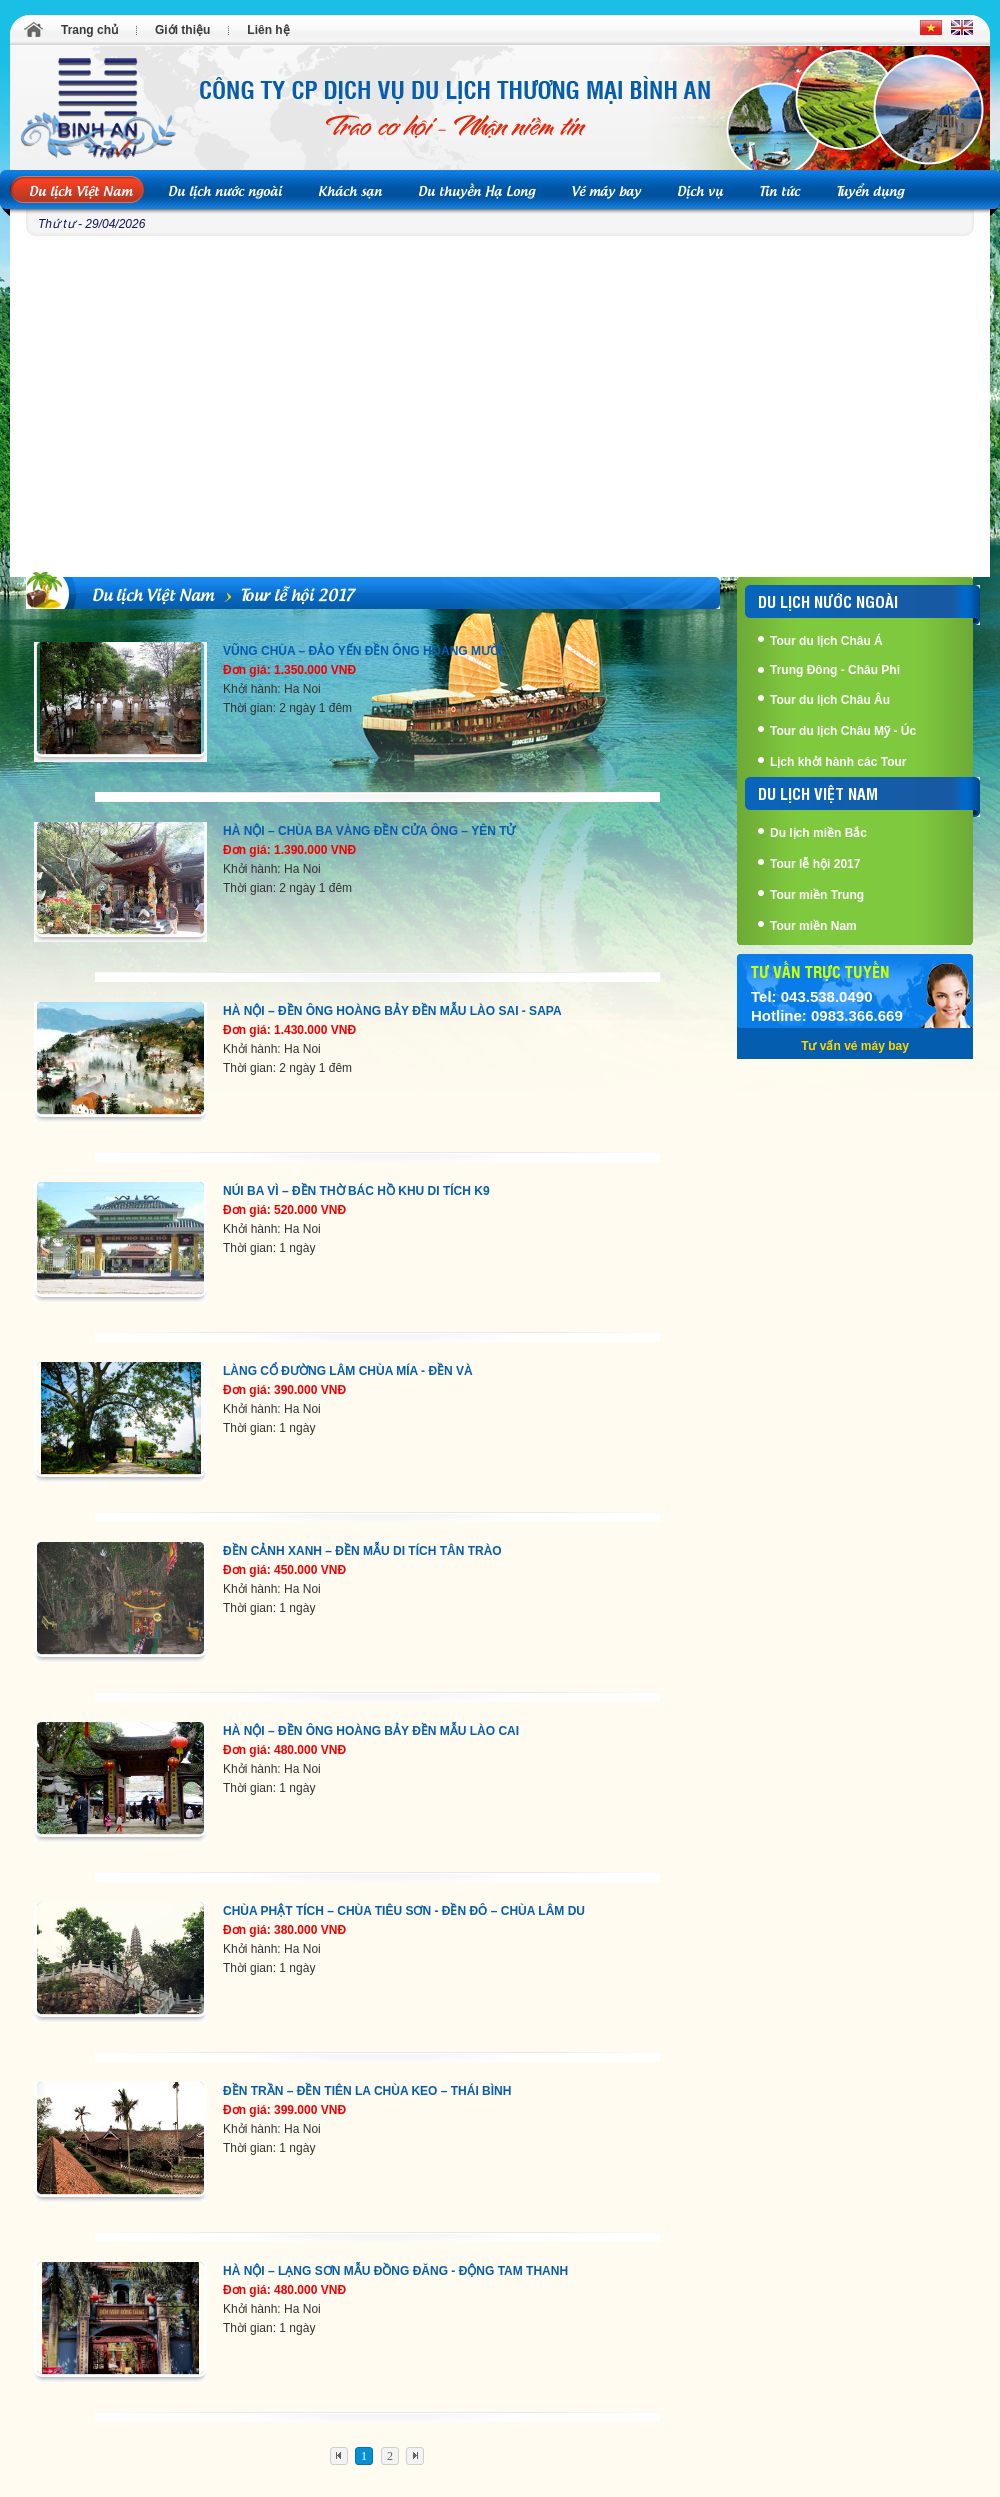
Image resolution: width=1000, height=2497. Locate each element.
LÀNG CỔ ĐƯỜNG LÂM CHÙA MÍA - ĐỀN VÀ (348, 1371)
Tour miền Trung (817, 895)
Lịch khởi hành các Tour (838, 762)
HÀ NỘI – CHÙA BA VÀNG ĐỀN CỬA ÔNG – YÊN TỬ (369, 831)
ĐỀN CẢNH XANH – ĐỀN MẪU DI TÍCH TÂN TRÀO (362, 1551)
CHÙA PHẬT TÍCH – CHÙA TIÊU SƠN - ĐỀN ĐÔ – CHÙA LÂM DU (404, 1911)
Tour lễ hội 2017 (297, 592)
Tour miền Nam (813, 926)
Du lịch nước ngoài (828, 601)
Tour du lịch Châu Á (826, 641)
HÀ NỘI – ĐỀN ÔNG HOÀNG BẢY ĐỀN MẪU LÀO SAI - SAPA (392, 1011)
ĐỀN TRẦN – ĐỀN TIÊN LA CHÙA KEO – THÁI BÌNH (367, 2091)
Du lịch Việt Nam (153, 592)
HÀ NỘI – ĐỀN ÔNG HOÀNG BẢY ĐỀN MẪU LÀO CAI (371, 1731)
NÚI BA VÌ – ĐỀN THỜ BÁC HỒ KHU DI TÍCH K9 (356, 1191)
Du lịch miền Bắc (818, 833)
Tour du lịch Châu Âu (830, 700)
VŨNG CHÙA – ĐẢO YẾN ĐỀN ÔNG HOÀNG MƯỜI (362, 651)
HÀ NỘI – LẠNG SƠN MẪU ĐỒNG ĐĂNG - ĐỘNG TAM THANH (395, 2271)
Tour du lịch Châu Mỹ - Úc (843, 731)
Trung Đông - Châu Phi (835, 670)
